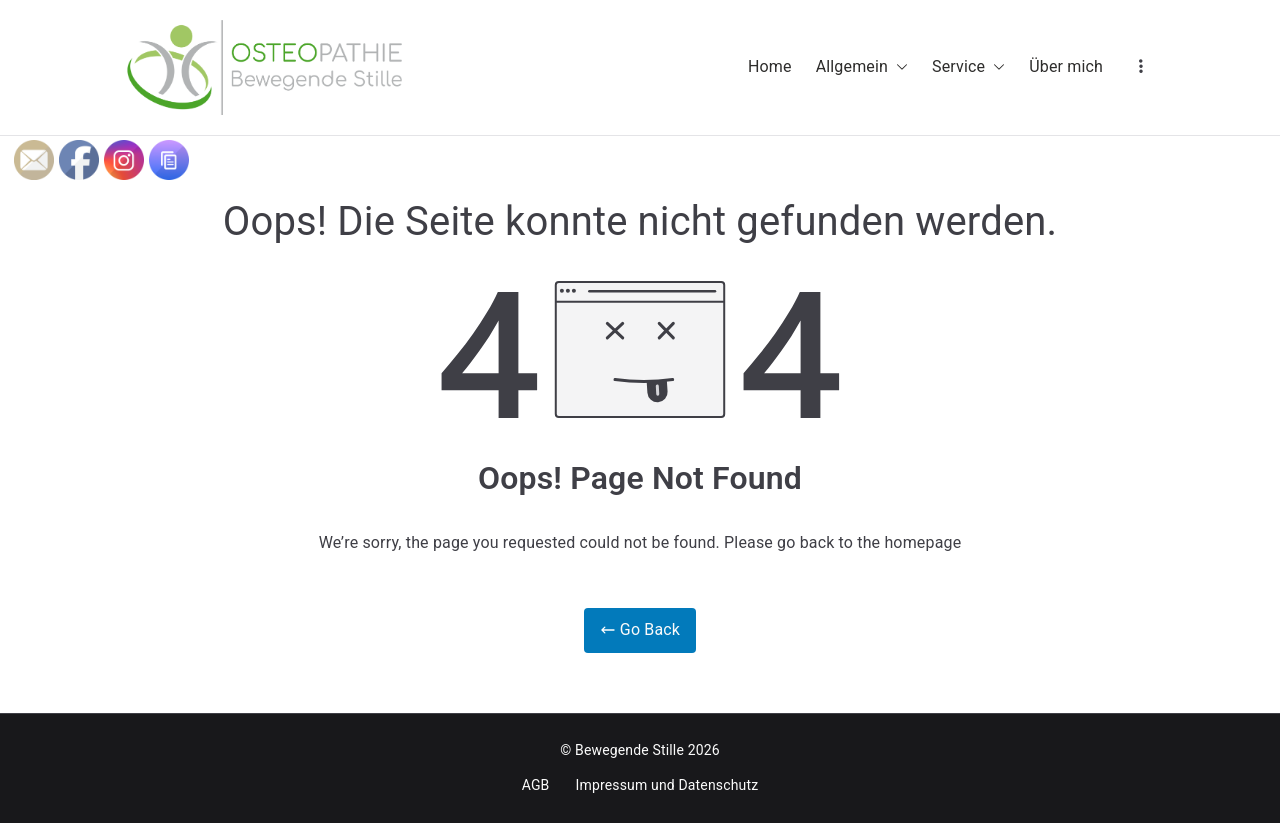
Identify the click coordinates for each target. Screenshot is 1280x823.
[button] (898, 67)
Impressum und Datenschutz (667, 785)
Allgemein (862, 67)
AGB (536, 785)
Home (770, 66)
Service (968, 67)
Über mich (1066, 66)
